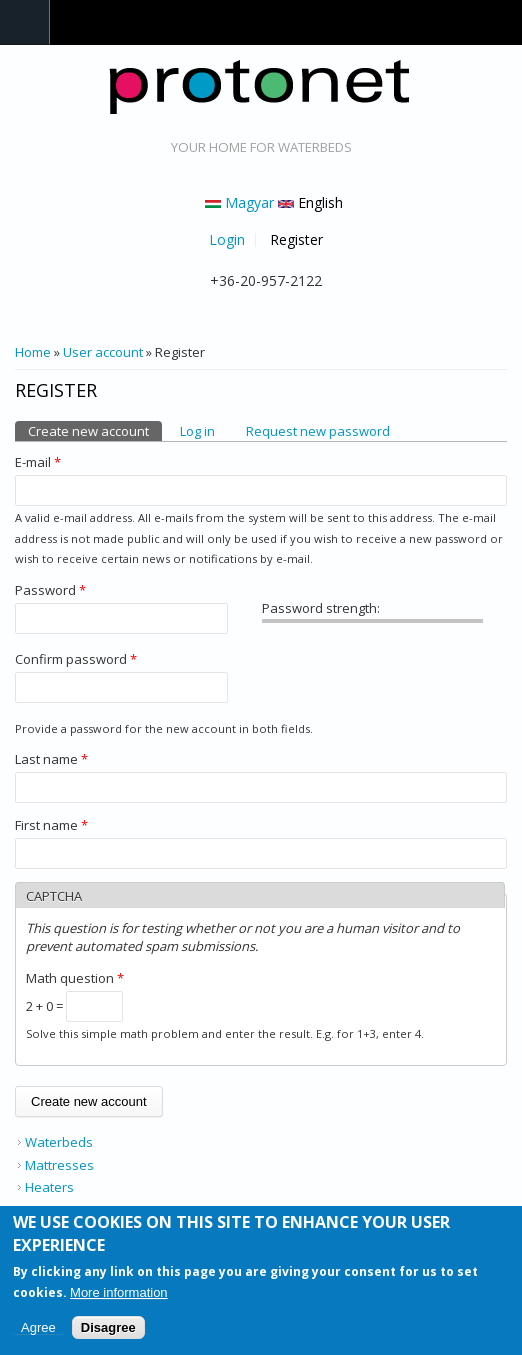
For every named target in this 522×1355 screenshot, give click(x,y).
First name (51, 825)
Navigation (25, 22)
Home (33, 352)
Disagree (108, 1331)
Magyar (239, 202)
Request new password (318, 431)
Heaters (49, 1187)
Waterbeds (59, 1142)
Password (50, 590)
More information (119, 1296)
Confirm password (76, 659)
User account (103, 352)
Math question (75, 978)
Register (296, 240)
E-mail (38, 462)
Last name (51, 759)
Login (227, 240)
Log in (197, 431)
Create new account (95, 430)
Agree (38, 1331)
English (310, 202)
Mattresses (59, 1165)
